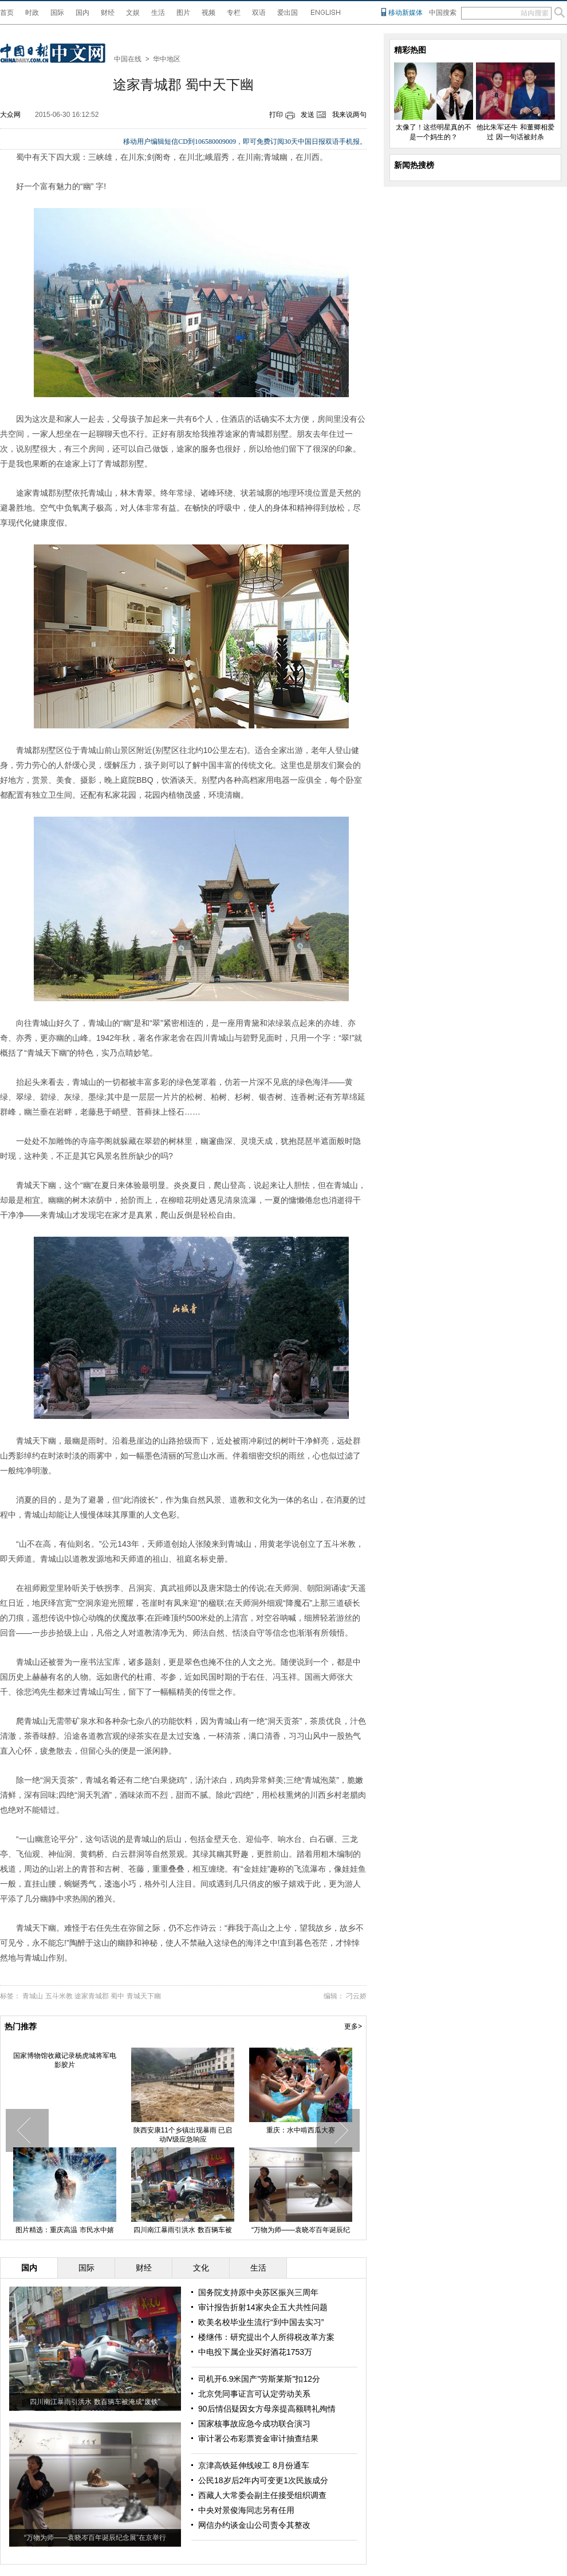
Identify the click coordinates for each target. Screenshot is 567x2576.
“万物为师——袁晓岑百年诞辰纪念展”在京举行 (95, 2538)
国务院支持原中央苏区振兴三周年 (258, 2292)
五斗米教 (59, 1996)
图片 (183, 13)
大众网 (10, 115)
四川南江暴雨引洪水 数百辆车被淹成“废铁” (95, 2402)
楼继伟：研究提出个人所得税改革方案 (266, 2337)
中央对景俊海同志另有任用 (246, 2510)
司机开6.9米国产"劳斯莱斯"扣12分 (259, 2378)
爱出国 (287, 13)
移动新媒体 (405, 13)
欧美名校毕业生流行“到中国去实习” (261, 2322)
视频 (208, 13)
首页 (7, 13)
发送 (307, 115)
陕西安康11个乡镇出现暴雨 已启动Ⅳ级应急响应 (183, 2134)
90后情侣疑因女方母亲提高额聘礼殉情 (267, 2408)
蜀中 (117, 1996)
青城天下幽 (144, 1996)
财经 (108, 13)
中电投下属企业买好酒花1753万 (255, 2352)
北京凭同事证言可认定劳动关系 (254, 2393)
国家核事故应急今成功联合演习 (254, 2423)
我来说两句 (349, 115)
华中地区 (166, 59)
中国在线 (127, 59)
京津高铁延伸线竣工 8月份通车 (253, 2465)
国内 (82, 13)
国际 (57, 13)
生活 (158, 13)
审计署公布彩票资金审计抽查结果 (258, 2438)
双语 (259, 13)
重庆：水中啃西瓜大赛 (300, 2130)
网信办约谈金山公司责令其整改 (254, 2525)
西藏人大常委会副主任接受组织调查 (262, 2495)
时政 (32, 13)
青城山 (32, 1996)
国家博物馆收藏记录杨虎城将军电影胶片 (64, 2060)
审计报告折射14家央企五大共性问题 (263, 2307)
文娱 (133, 13)
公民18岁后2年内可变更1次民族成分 (263, 2480)
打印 (276, 115)
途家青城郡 (91, 1996)
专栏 (234, 13)
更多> (353, 2026)
